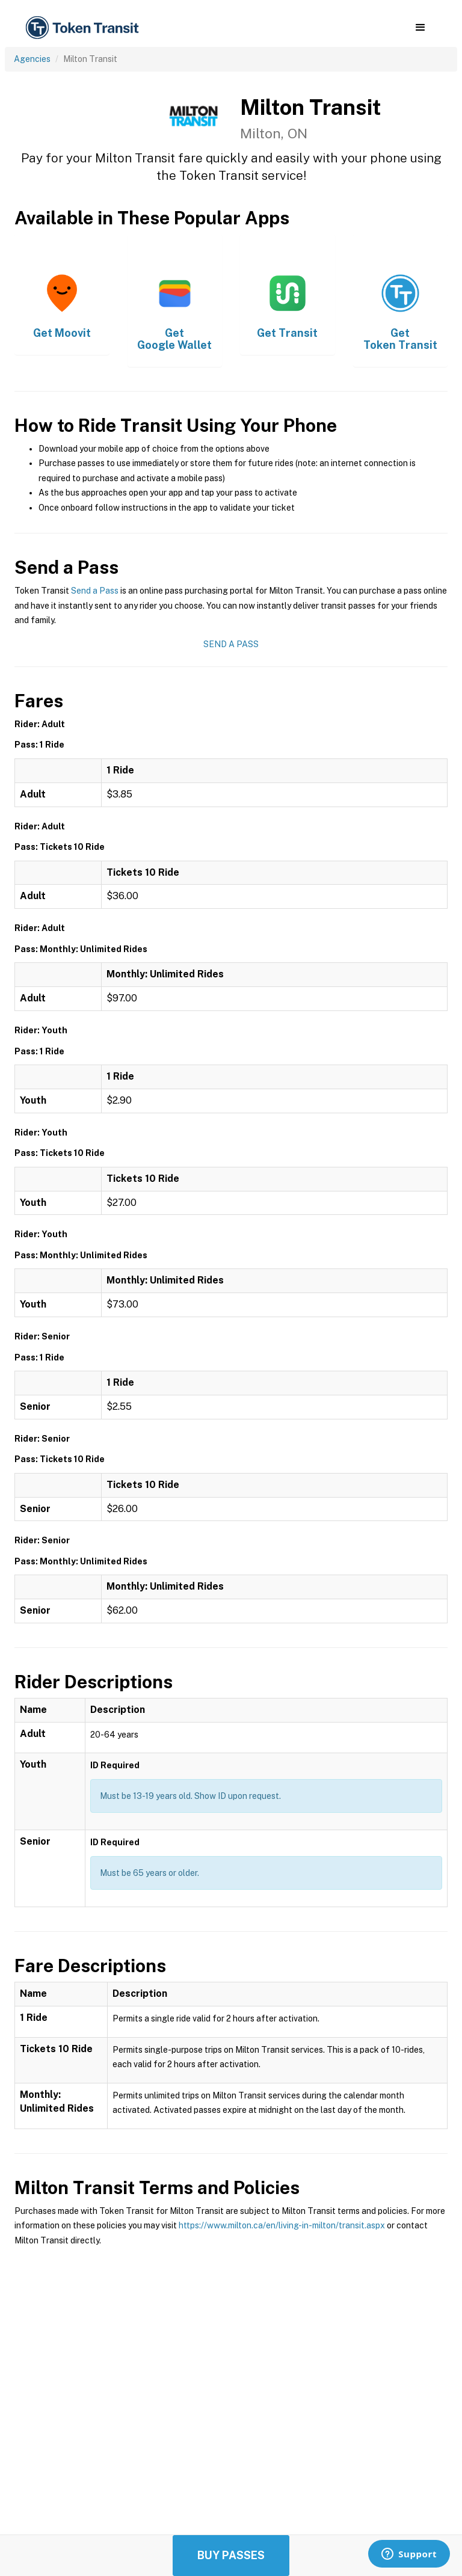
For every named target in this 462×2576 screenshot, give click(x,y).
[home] (84, 28)
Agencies (32, 59)
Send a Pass (95, 590)
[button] (420, 28)
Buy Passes (231, 2555)
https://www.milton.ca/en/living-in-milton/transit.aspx (282, 2225)
